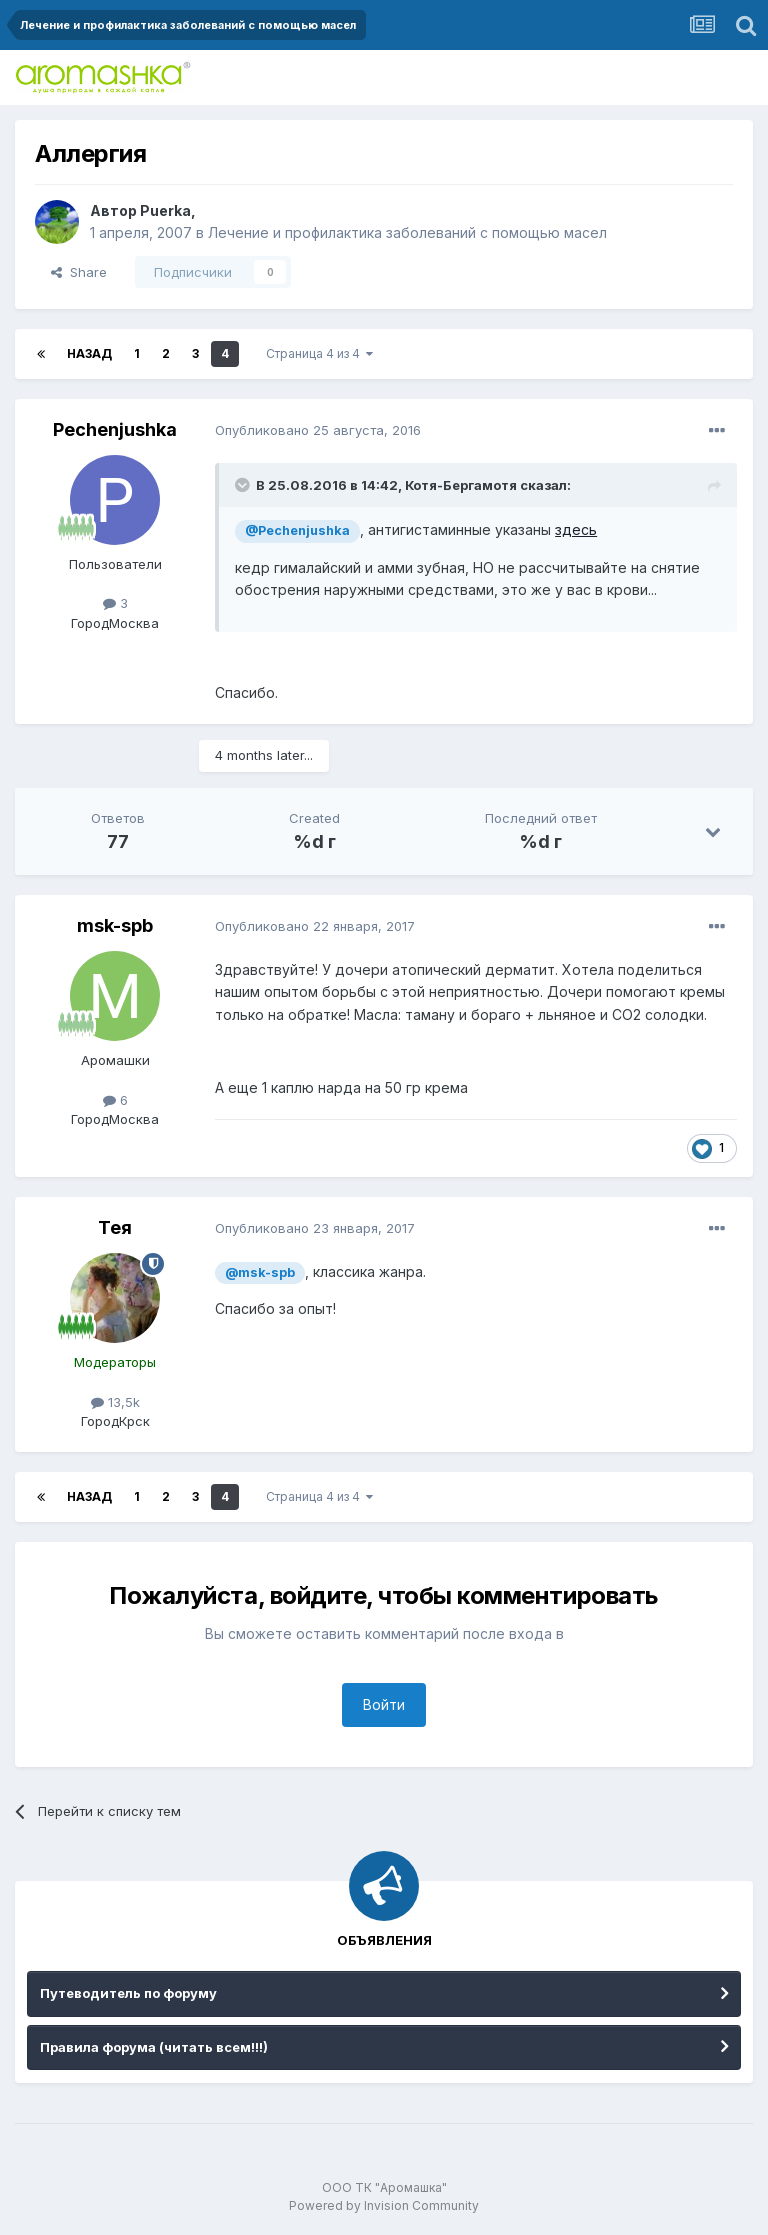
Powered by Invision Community (384, 2205)
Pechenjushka (115, 429)
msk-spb (115, 925)
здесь (576, 529)
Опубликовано (318, 430)
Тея (115, 1227)
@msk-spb (260, 1272)
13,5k (115, 1402)
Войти (384, 1704)
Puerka (165, 210)
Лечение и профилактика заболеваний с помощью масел (407, 232)
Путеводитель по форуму (128, 1993)
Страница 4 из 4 (319, 353)
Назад (89, 353)
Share (79, 272)
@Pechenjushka (297, 530)
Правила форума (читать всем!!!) (154, 2047)
